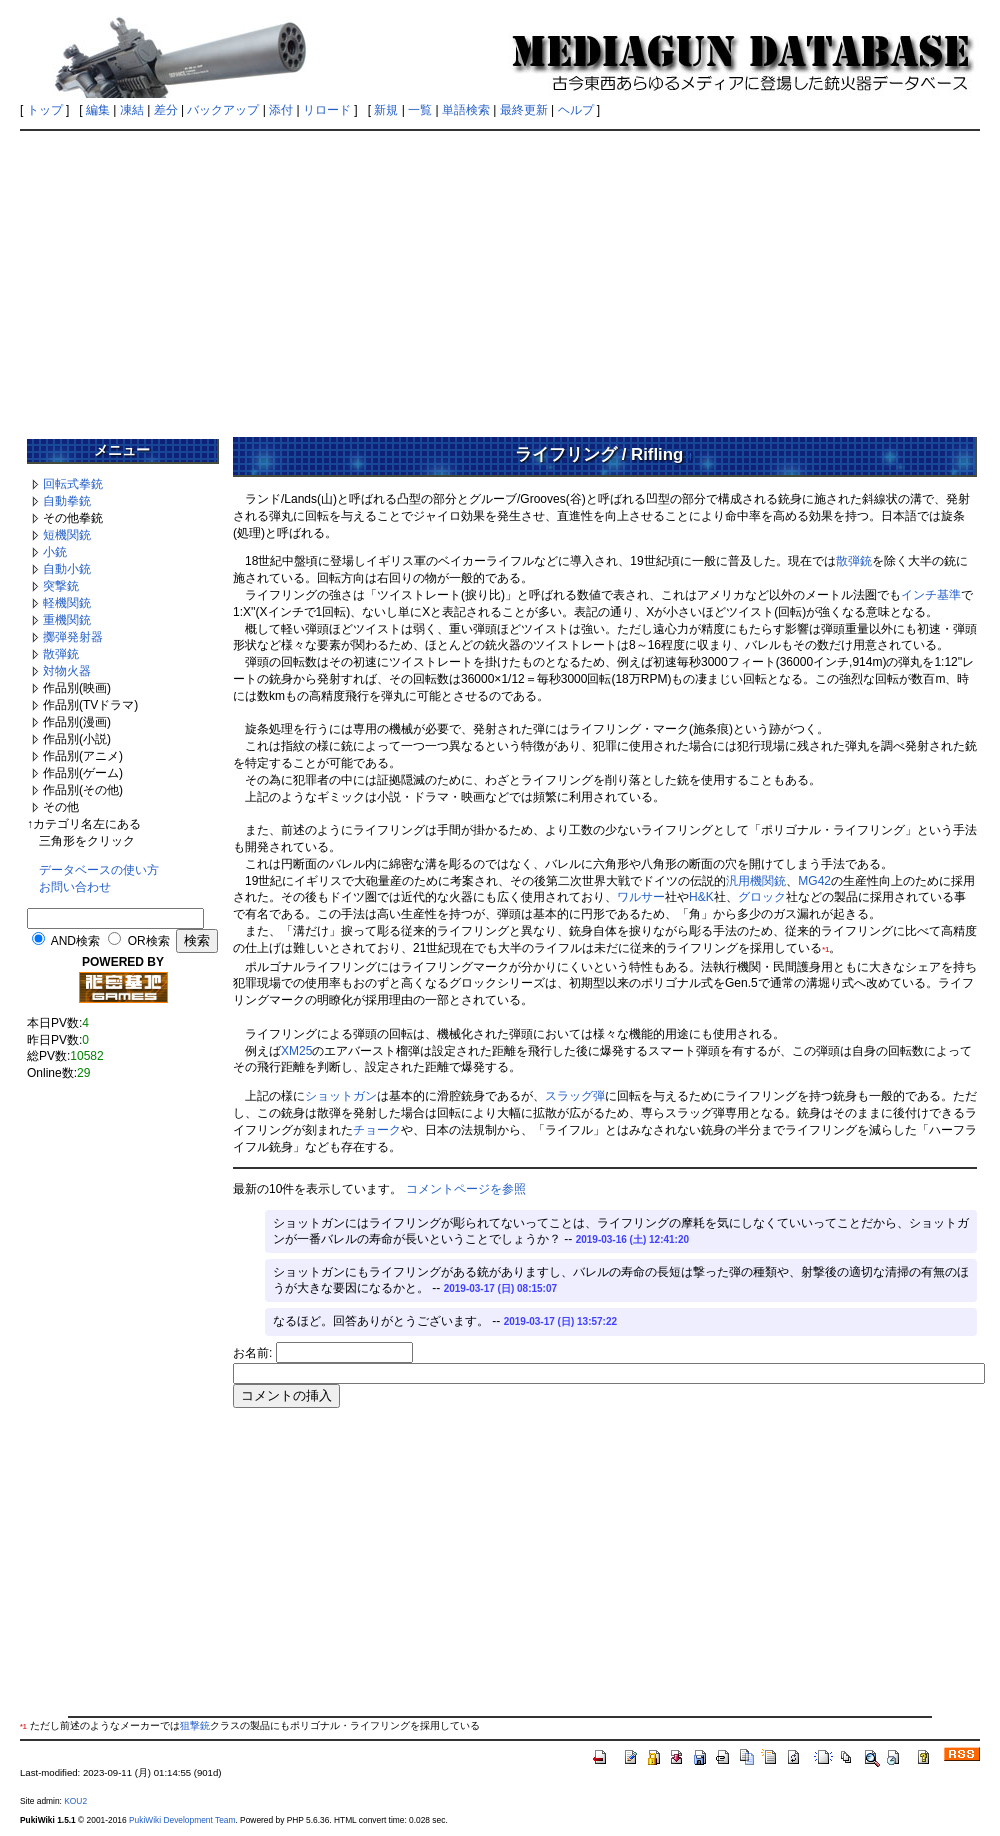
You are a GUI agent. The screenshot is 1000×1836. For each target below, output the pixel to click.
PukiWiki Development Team (182, 1820)
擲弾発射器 (73, 637)
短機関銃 (67, 535)
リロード (327, 110)
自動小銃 (67, 569)
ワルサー (641, 897)
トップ (45, 110)
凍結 (132, 110)
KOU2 (75, 1801)
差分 (166, 110)
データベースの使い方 (99, 870)
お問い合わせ (75, 887)
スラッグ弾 (575, 1096)
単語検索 (466, 110)
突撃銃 (61, 586)
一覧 (420, 110)
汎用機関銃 (756, 881)
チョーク (377, 1130)
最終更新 (524, 110)
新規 (386, 110)
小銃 (55, 552)
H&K (701, 897)
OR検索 (149, 941)
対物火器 (67, 671)
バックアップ (223, 110)
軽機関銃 (67, 603)
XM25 (296, 1051)
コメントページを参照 (466, 1189)
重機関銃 (67, 620)
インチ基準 (931, 595)
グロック (762, 897)
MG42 (814, 881)
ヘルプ (576, 110)
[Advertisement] (500, 277)
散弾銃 (61, 654)
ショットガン (341, 1096)
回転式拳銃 (73, 484)
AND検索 (75, 941)
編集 (98, 110)
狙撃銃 (195, 1725)
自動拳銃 (67, 501)
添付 (281, 110)
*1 (825, 949)
